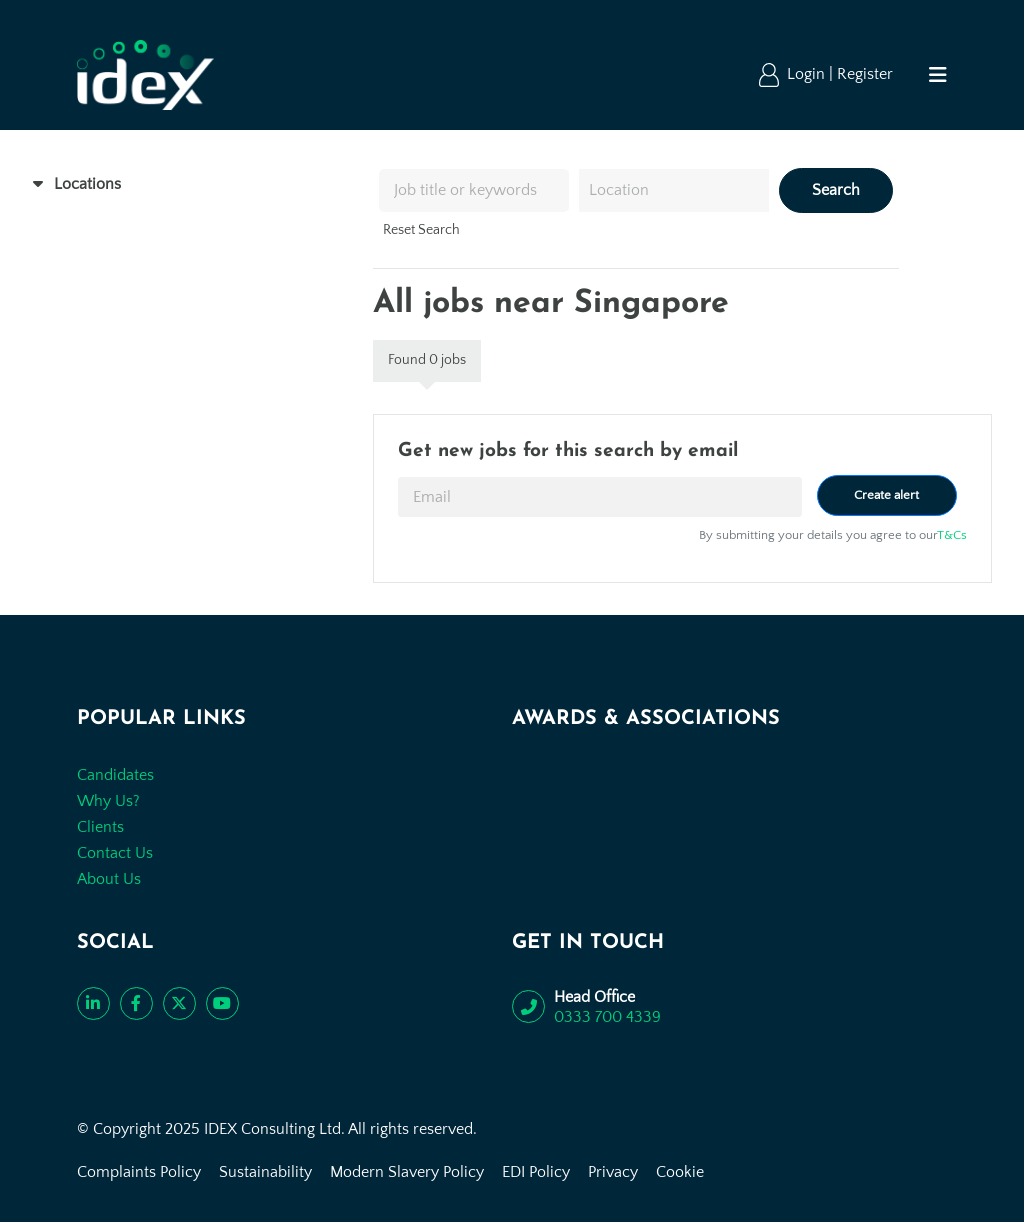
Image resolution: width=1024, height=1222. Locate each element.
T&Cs (952, 535)
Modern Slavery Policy (407, 1172)
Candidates (115, 775)
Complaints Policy (139, 1172)
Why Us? (108, 801)
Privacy (613, 1172)
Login (808, 74)
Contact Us (115, 853)
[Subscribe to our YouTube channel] (222, 1003)
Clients (100, 827)
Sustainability (265, 1172)
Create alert (886, 495)
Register (865, 74)
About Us (109, 879)
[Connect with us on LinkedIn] (93, 1003)
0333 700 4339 (607, 1017)
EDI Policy (536, 1172)
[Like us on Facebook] (136, 1003)
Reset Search (421, 230)
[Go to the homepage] (145, 75)
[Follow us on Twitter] (179, 1003)
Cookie (680, 1172)
